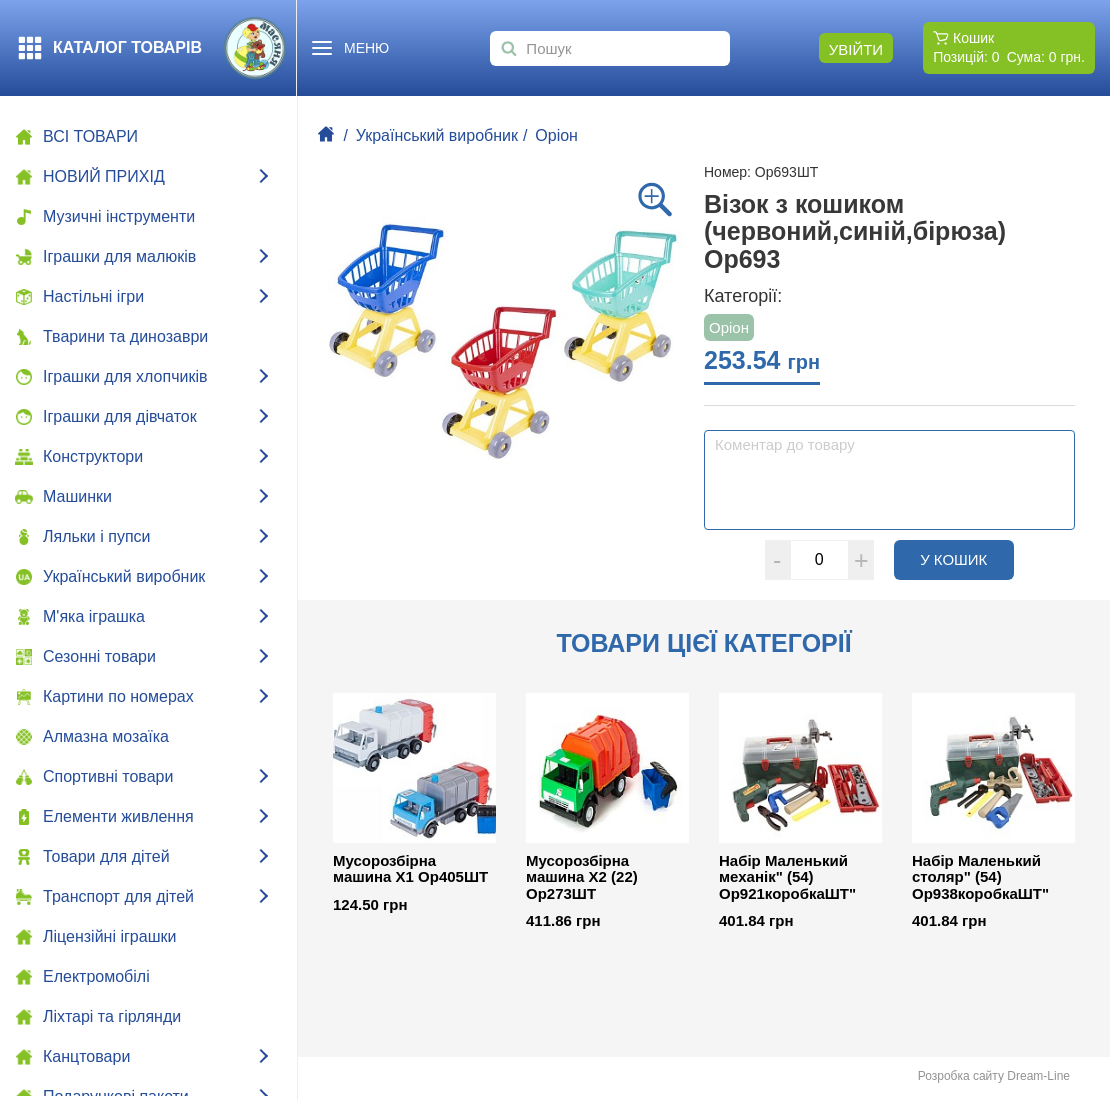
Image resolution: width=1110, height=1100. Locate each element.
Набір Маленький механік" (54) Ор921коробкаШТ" (787, 877)
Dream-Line (1038, 1076)
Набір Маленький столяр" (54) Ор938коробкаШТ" (980, 877)
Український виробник (437, 135)
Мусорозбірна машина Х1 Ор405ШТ (410, 869)
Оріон (556, 135)
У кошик (967, 559)
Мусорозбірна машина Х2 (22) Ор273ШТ (582, 877)
